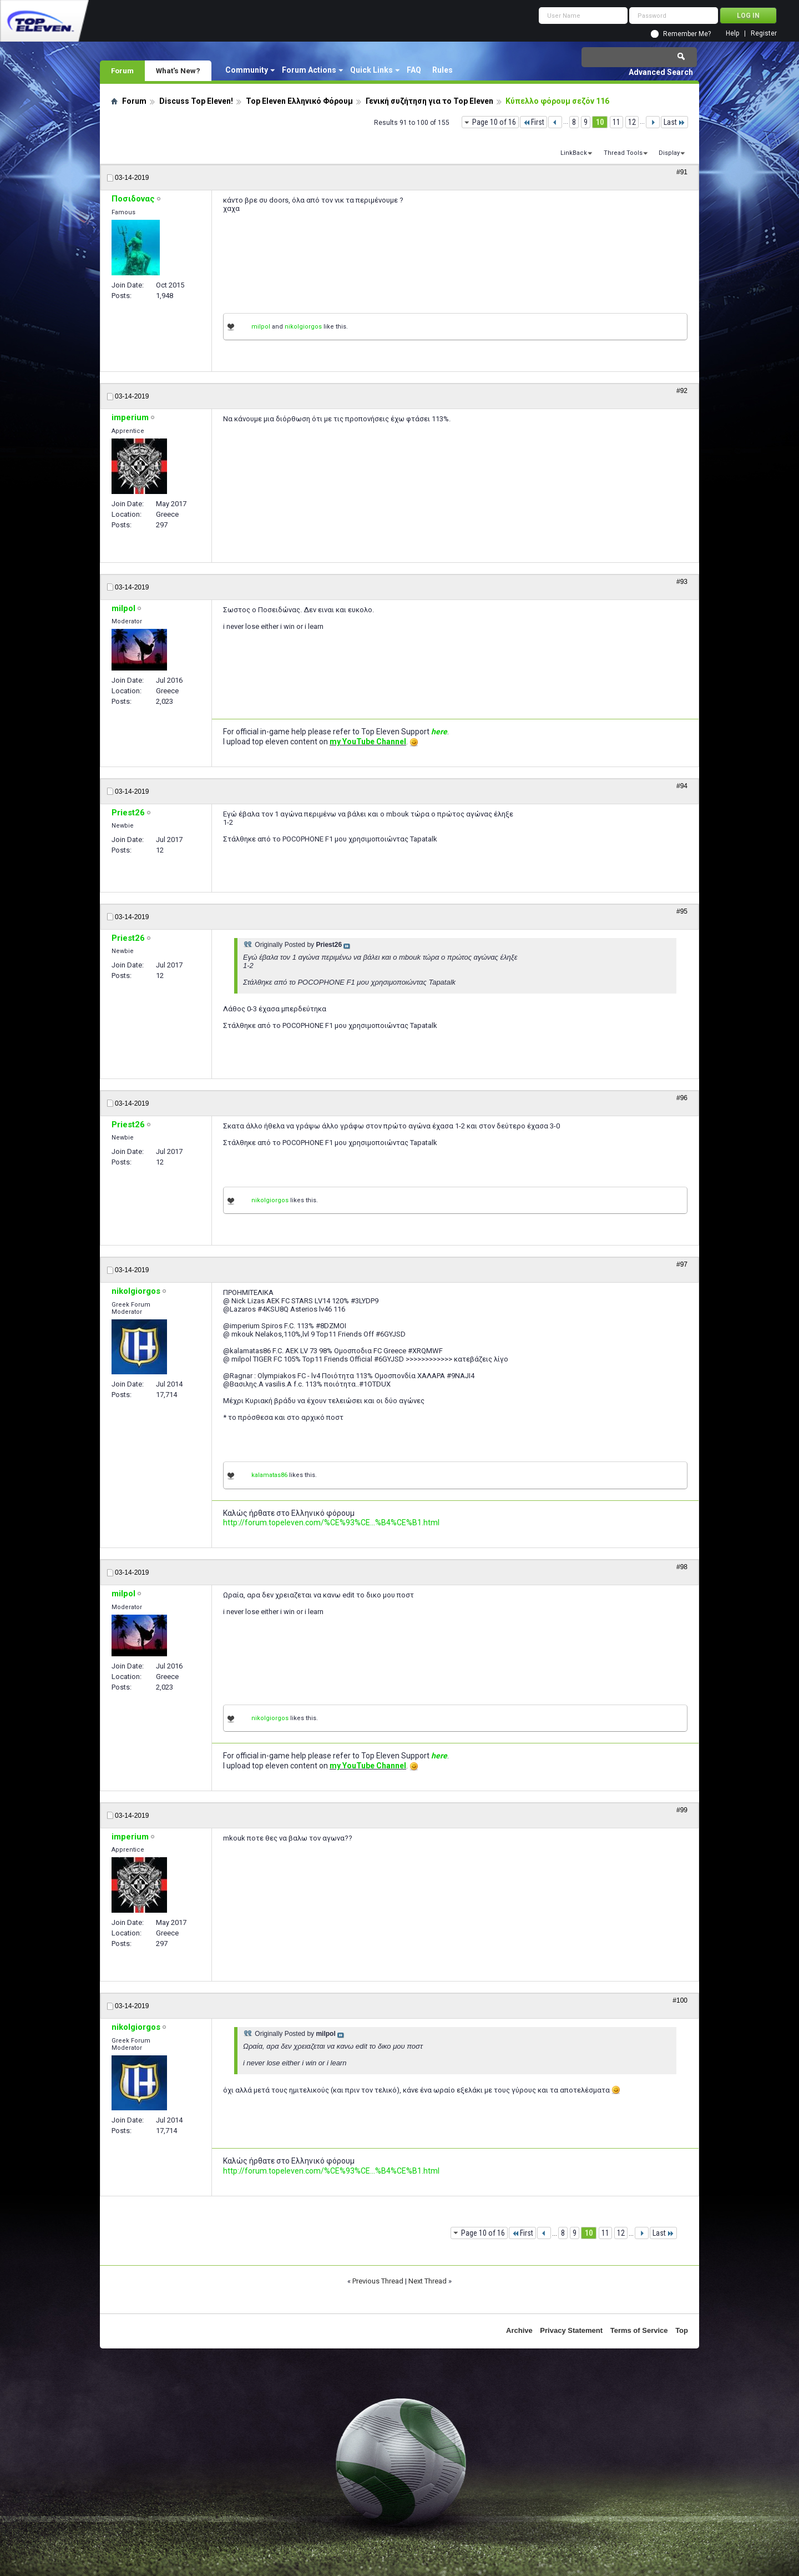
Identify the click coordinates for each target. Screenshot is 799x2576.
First (533, 122)
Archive (519, 2330)
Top (681, 2330)
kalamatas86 (269, 1475)
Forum (122, 70)
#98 (681, 1567)
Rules (442, 69)
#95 (681, 911)
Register (764, 34)
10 (600, 122)
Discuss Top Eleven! (196, 101)
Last (674, 122)
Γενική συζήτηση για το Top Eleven (429, 101)
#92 (681, 391)
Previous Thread (377, 2281)
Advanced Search (661, 72)
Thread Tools (623, 153)
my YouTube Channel (368, 741)
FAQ (414, 69)
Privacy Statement (571, 2330)
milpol (260, 326)
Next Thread (427, 2281)
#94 (681, 786)
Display (669, 153)
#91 (681, 172)
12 (632, 122)
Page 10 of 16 (494, 122)
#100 (679, 2000)
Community (246, 69)
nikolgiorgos (303, 326)
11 (616, 122)
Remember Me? (687, 34)
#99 (681, 1810)
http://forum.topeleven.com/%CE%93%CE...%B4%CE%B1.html (331, 1522)
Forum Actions (309, 69)
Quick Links (371, 69)
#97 (681, 1264)
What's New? (178, 70)
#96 (681, 1098)
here (439, 731)
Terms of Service (639, 2330)
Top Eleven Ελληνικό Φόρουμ (299, 101)
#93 (681, 582)
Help (732, 34)
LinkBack (573, 153)
